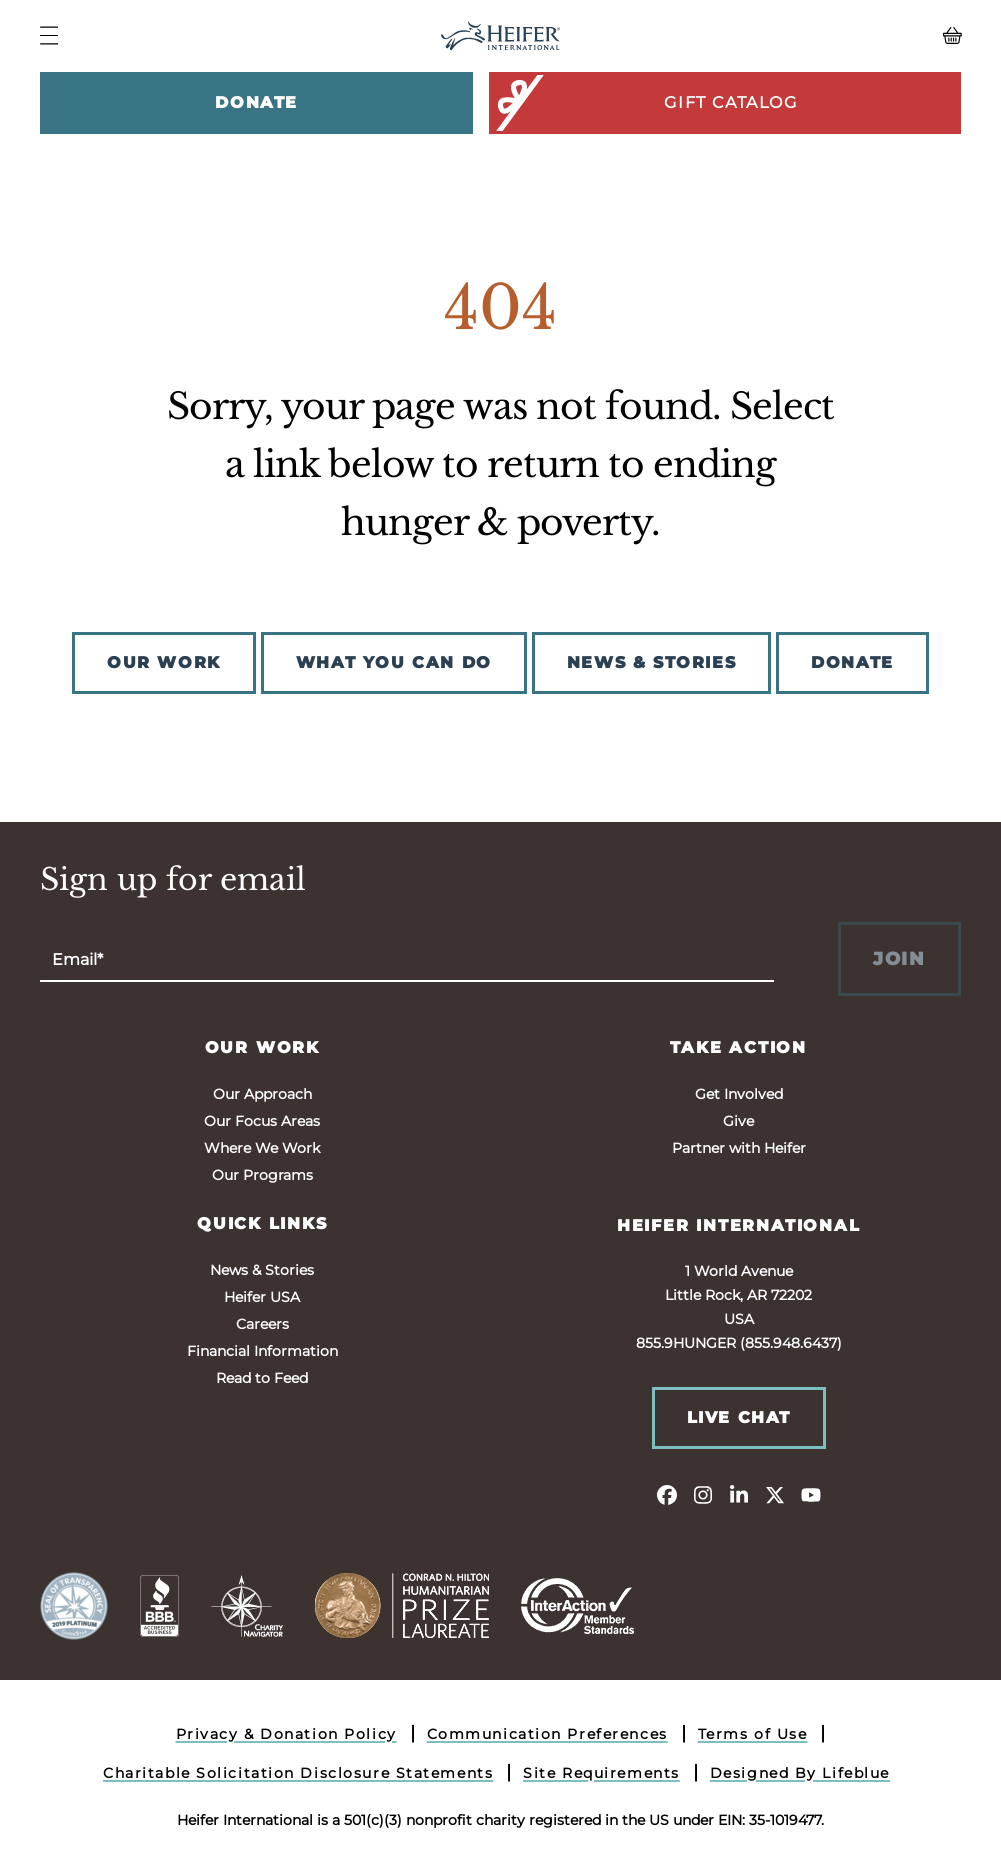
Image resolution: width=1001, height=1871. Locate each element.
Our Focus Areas (262, 1121)
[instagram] (703, 1494)
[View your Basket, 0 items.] (846, 36)
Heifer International (739, 1225)
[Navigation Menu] (49, 35)
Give (738, 1121)
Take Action (738, 1047)
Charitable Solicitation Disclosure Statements (298, 1773)
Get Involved (739, 1094)
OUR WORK (164, 662)
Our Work (262, 1047)
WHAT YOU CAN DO (394, 662)
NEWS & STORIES (651, 662)
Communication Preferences (547, 1734)
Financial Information (262, 1351)
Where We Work (262, 1148)
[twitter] (775, 1494)
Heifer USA (262, 1297)
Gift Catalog (644, 103)
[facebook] (667, 1494)
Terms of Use (753, 1734)
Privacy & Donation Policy (286, 1734)
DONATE (852, 662)
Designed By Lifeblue (800, 1773)
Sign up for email (173, 880)
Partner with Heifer (739, 1148)
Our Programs (262, 1175)
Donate (256, 102)
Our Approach (262, 1094)
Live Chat (739, 1417)
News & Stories (262, 1270)
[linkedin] (739, 1494)
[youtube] (811, 1494)
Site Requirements (601, 1773)
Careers (262, 1324)
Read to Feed (262, 1378)
